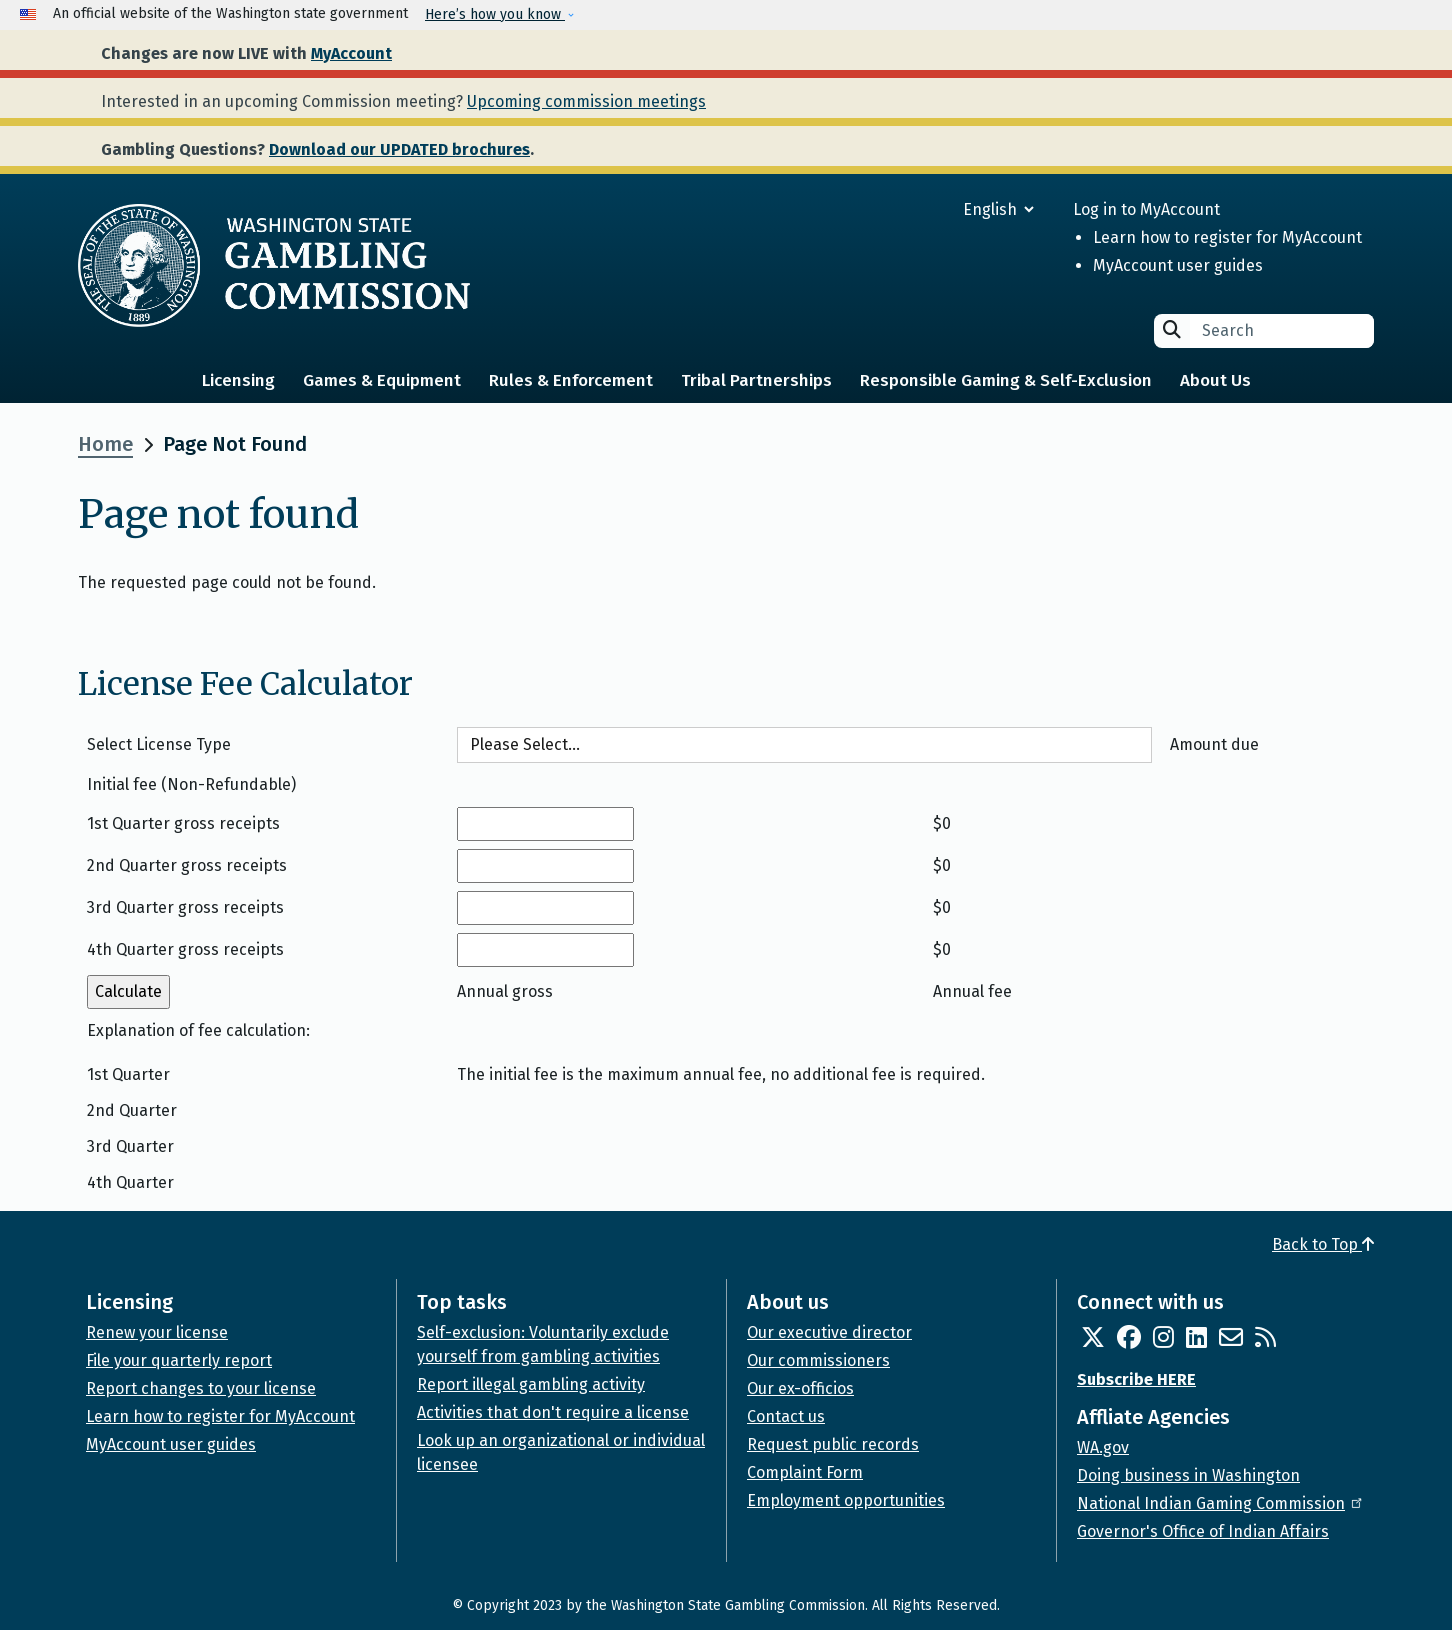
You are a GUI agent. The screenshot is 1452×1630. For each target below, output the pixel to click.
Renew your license (157, 1332)
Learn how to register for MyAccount (1227, 237)
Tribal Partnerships (756, 380)
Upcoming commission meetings (586, 101)
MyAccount (351, 53)
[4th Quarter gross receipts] (545, 950)
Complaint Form (805, 1472)
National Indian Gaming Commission (1221, 1503)
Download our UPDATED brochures (399, 149)
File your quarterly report (179, 1360)
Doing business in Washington (1188, 1475)
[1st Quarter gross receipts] (545, 824)
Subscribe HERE (1136, 1379)
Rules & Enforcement (571, 380)
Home (105, 444)
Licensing (238, 380)
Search (1172, 329)
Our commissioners (818, 1360)
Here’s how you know (495, 14)
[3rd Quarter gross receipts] (545, 908)
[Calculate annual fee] (128, 992)
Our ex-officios (800, 1388)
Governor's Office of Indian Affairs (1203, 1531)
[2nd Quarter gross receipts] (545, 866)
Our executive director (829, 1332)
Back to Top (1323, 1244)
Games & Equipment (382, 380)
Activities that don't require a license (553, 1412)
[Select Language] (926, 209)
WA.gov (1103, 1447)
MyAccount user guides (1178, 265)
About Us (1215, 380)
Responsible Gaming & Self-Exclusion (1006, 380)
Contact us (786, 1416)
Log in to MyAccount (1146, 209)
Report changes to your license (201, 1388)
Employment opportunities (846, 1500)
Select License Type (159, 745)
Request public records (833, 1444)
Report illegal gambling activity (531, 1384)
